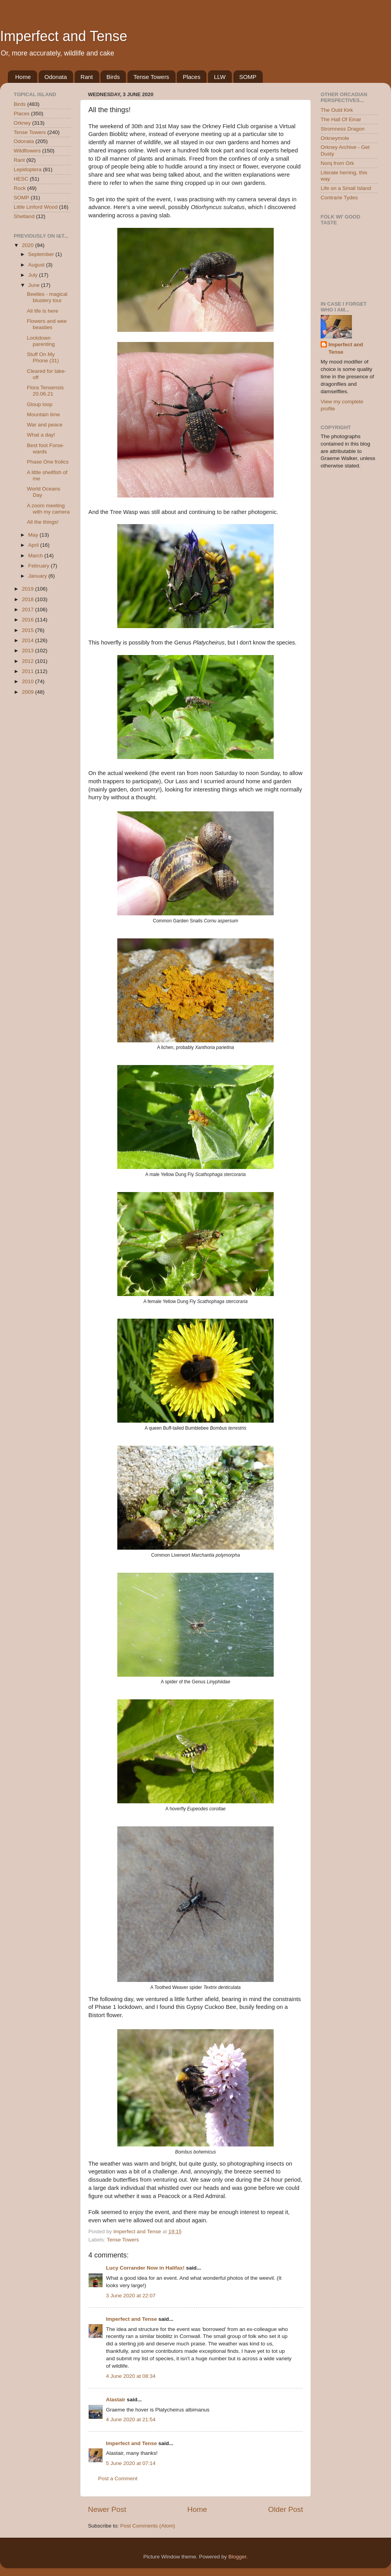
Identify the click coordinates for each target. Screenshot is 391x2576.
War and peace (45, 425)
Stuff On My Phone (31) (43, 357)
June (34, 285)
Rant (87, 76)
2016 (28, 620)
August (37, 265)
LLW (220, 76)
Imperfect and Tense (63, 36)
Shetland (24, 216)
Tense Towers (151, 76)
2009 (28, 692)
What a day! (41, 435)
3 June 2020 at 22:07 (131, 2296)
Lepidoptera (27, 169)
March (36, 556)
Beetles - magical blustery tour (47, 297)
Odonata (56, 76)
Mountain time (43, 414)
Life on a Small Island (346, 188)
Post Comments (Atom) (147, 2526)
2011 (28, 671)
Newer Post (107, 2509)
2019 (28, 589)
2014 (28, 640)
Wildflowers (27, 151)
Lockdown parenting (41, 341)
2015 (28, 630)
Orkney (22, 123)
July (33, 275)
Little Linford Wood (35, 207)
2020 (28, 245)
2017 (28, 609)
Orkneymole (335, 138)
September (42, 254)
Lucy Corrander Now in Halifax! (145, 2268)
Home (23, 76)
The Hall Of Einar (341, 119)
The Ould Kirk (337, 110)
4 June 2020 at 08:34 (131, 2376)
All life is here (42, 311)
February (39, 566)
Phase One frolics (48, 462)
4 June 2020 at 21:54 (131, 2419)
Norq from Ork (337, 163)
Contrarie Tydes (339, 197)
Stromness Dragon (343, 129)
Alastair (116, 2399)
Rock (20, 188)
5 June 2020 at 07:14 (131, 2463)
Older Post (285, 2509)
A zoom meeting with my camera (48, 509)
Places (191, 76)
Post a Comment (118, 2478)
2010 (28, 681)
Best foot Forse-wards (46, 448)
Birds (113, 76)
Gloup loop (39, 404)
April (34, 545)
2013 (28, 650)
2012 (28, 661)
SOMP (247, 76)
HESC (21, 179)
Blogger (237, 2557)
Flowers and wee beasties (47, 324)
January (38, 576)
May (33, 535)
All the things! (43, 522)
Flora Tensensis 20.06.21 (45, 391)
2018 (28, 599)
